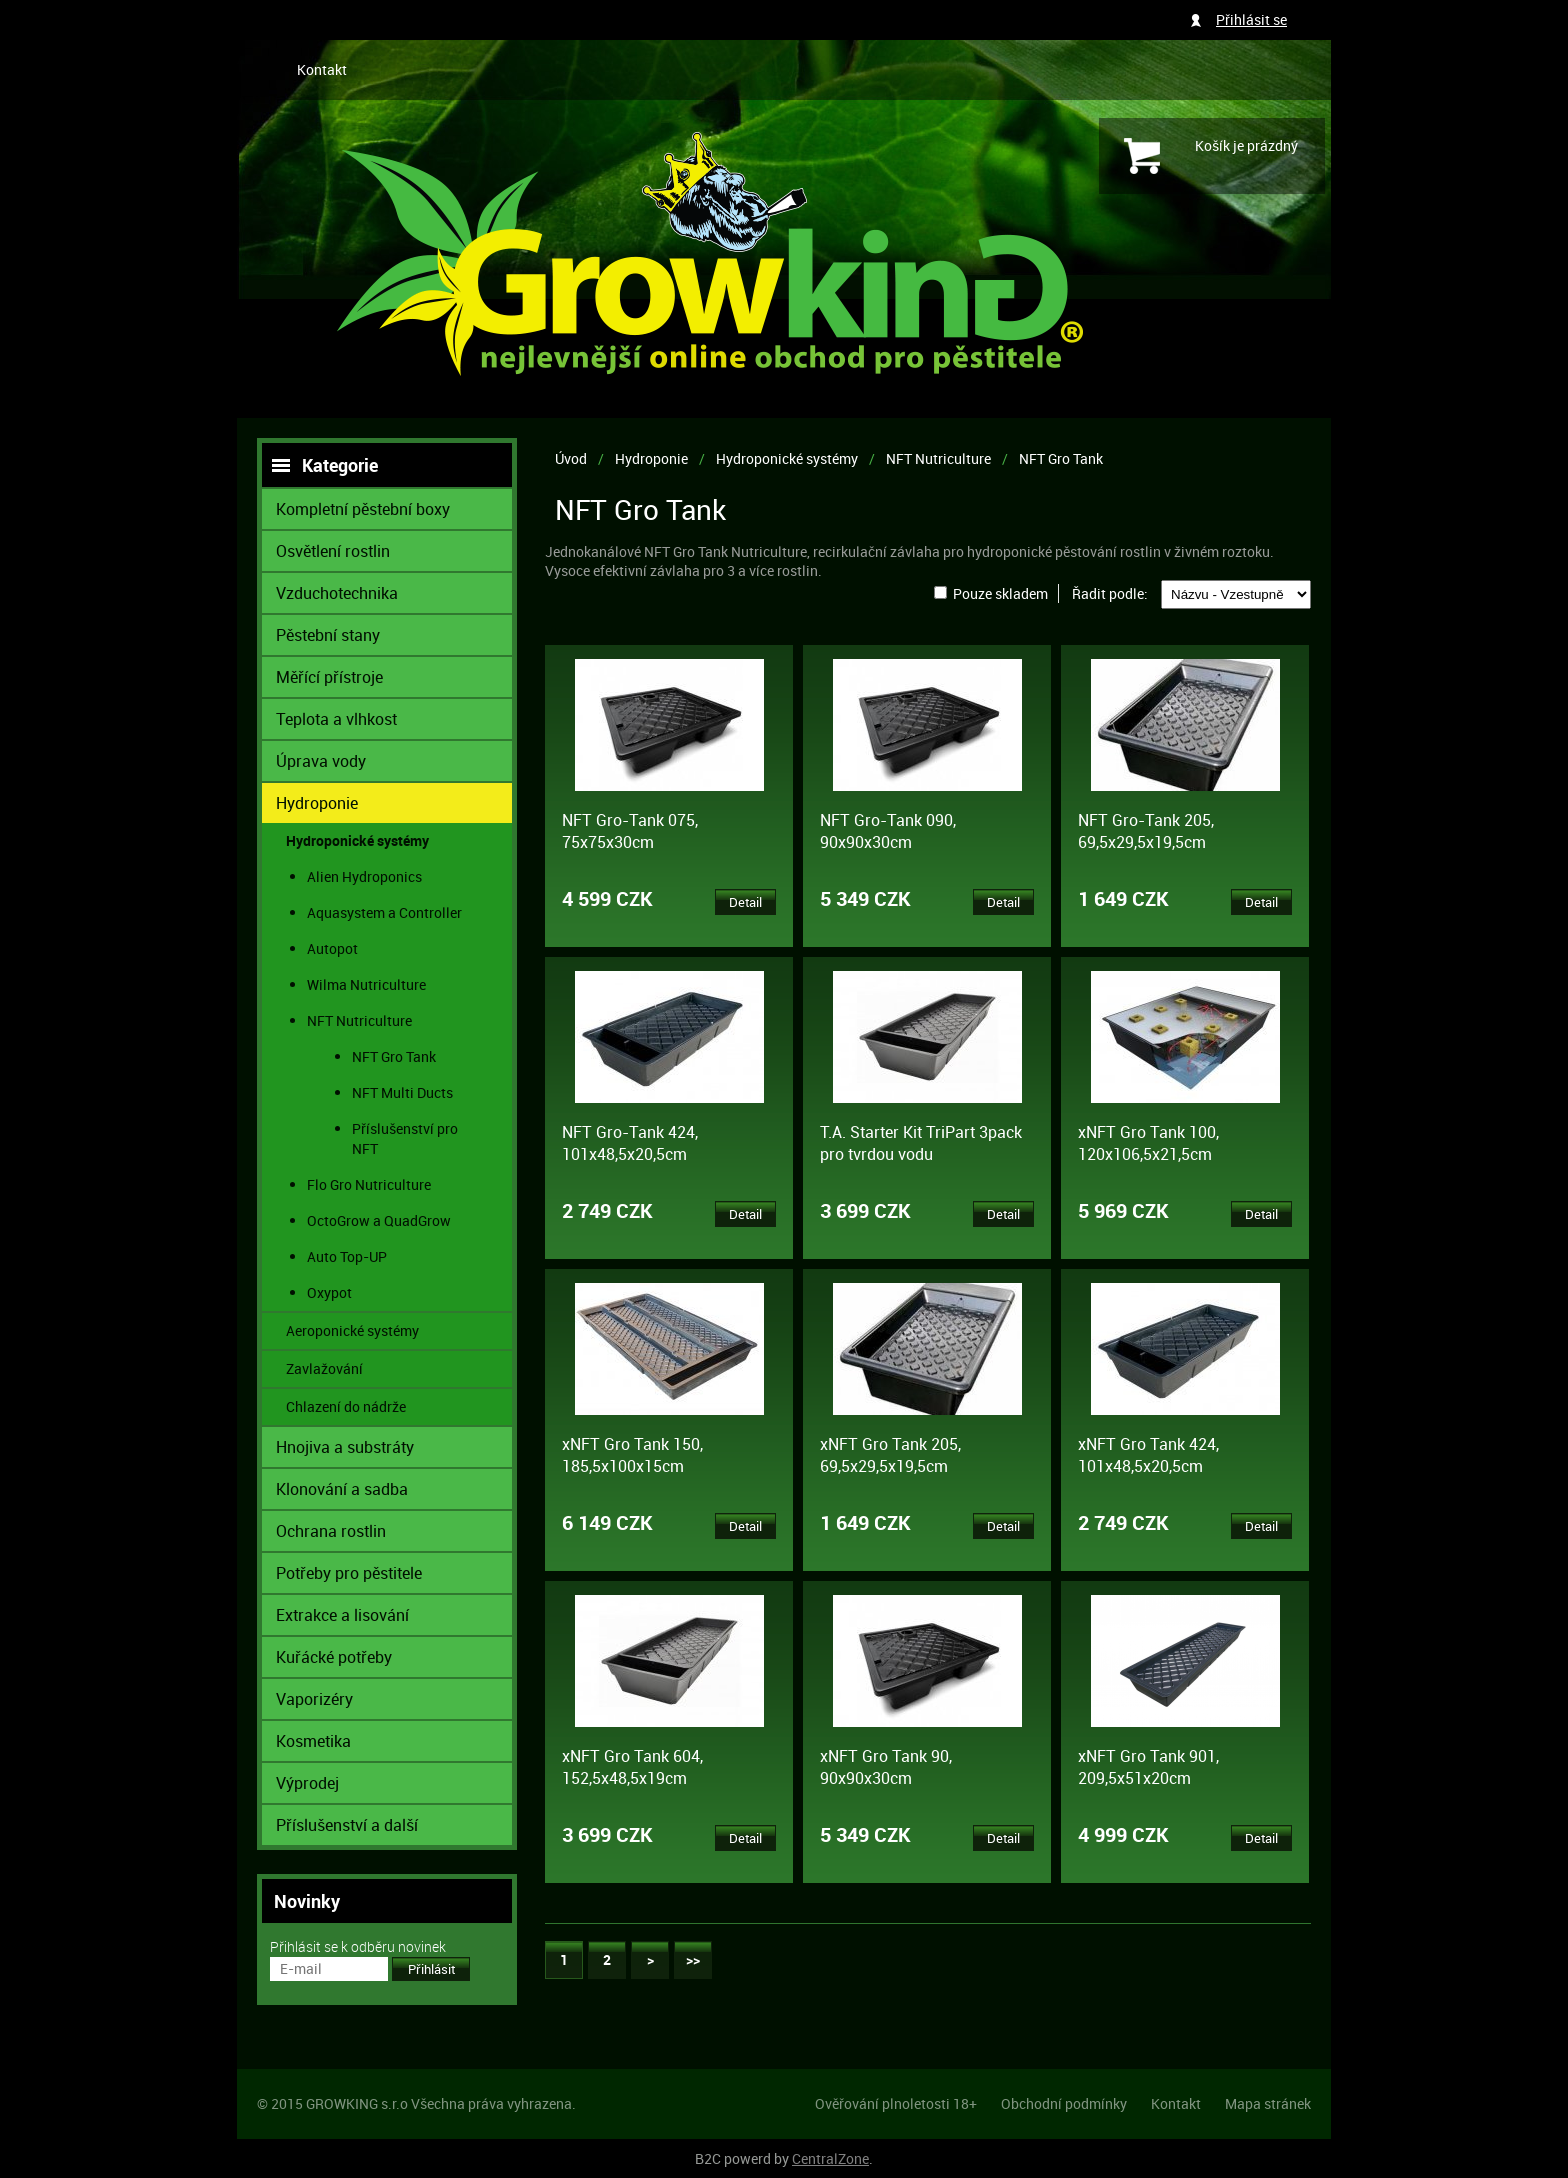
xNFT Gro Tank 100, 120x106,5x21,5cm (1148, 1143)
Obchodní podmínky (1064, 2103)
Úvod (571, 458)
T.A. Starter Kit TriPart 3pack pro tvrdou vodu (921, 1143)
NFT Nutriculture (938, 458)
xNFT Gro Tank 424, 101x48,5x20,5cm (1148, 1455)
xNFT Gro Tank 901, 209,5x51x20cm (1148, 1767)
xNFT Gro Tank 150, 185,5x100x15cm (632, 1455)
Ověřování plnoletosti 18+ (896, 2103)
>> (693, 1959)
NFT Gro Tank (1061, 458)
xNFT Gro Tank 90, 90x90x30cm (886, 1767)
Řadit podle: (1110, 593)
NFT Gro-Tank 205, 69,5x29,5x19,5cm (1146, 831)
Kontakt (322, 69)
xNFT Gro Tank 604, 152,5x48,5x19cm (632, 1767)
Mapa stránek (1268, 2103)
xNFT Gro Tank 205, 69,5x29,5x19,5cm (890, 1455)
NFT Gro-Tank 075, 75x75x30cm (630, 831)
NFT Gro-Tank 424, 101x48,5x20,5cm (630, 1143)
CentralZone (830, 2158)
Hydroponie (651, 458)
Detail (745, 902)
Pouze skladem (1000, 593)
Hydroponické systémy (787, 458)
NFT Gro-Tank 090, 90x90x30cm (888, 831)
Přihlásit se (1251, 19)
